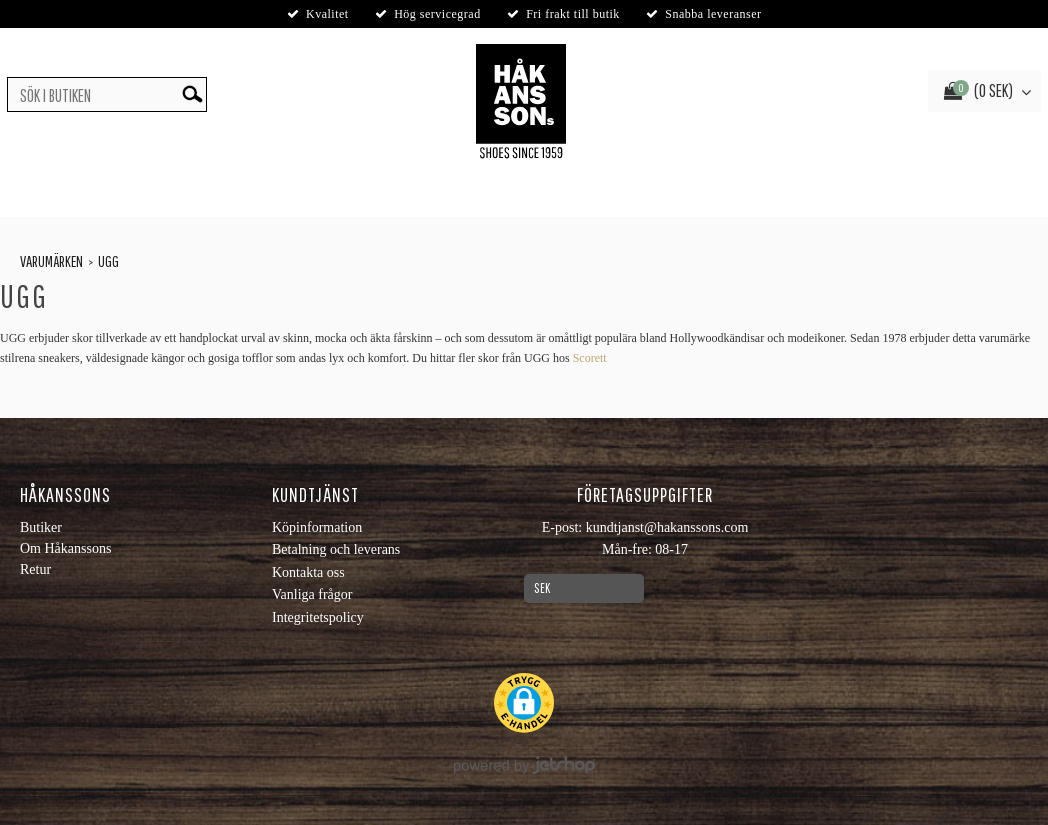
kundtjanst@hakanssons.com (667, 527)
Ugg (108, 261)
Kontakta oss (308, 572)
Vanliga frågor (312, 594)
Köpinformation (317, 527)
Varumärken (51, 261)
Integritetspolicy (318, 617)
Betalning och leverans (336, 549)
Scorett (590, 358)
